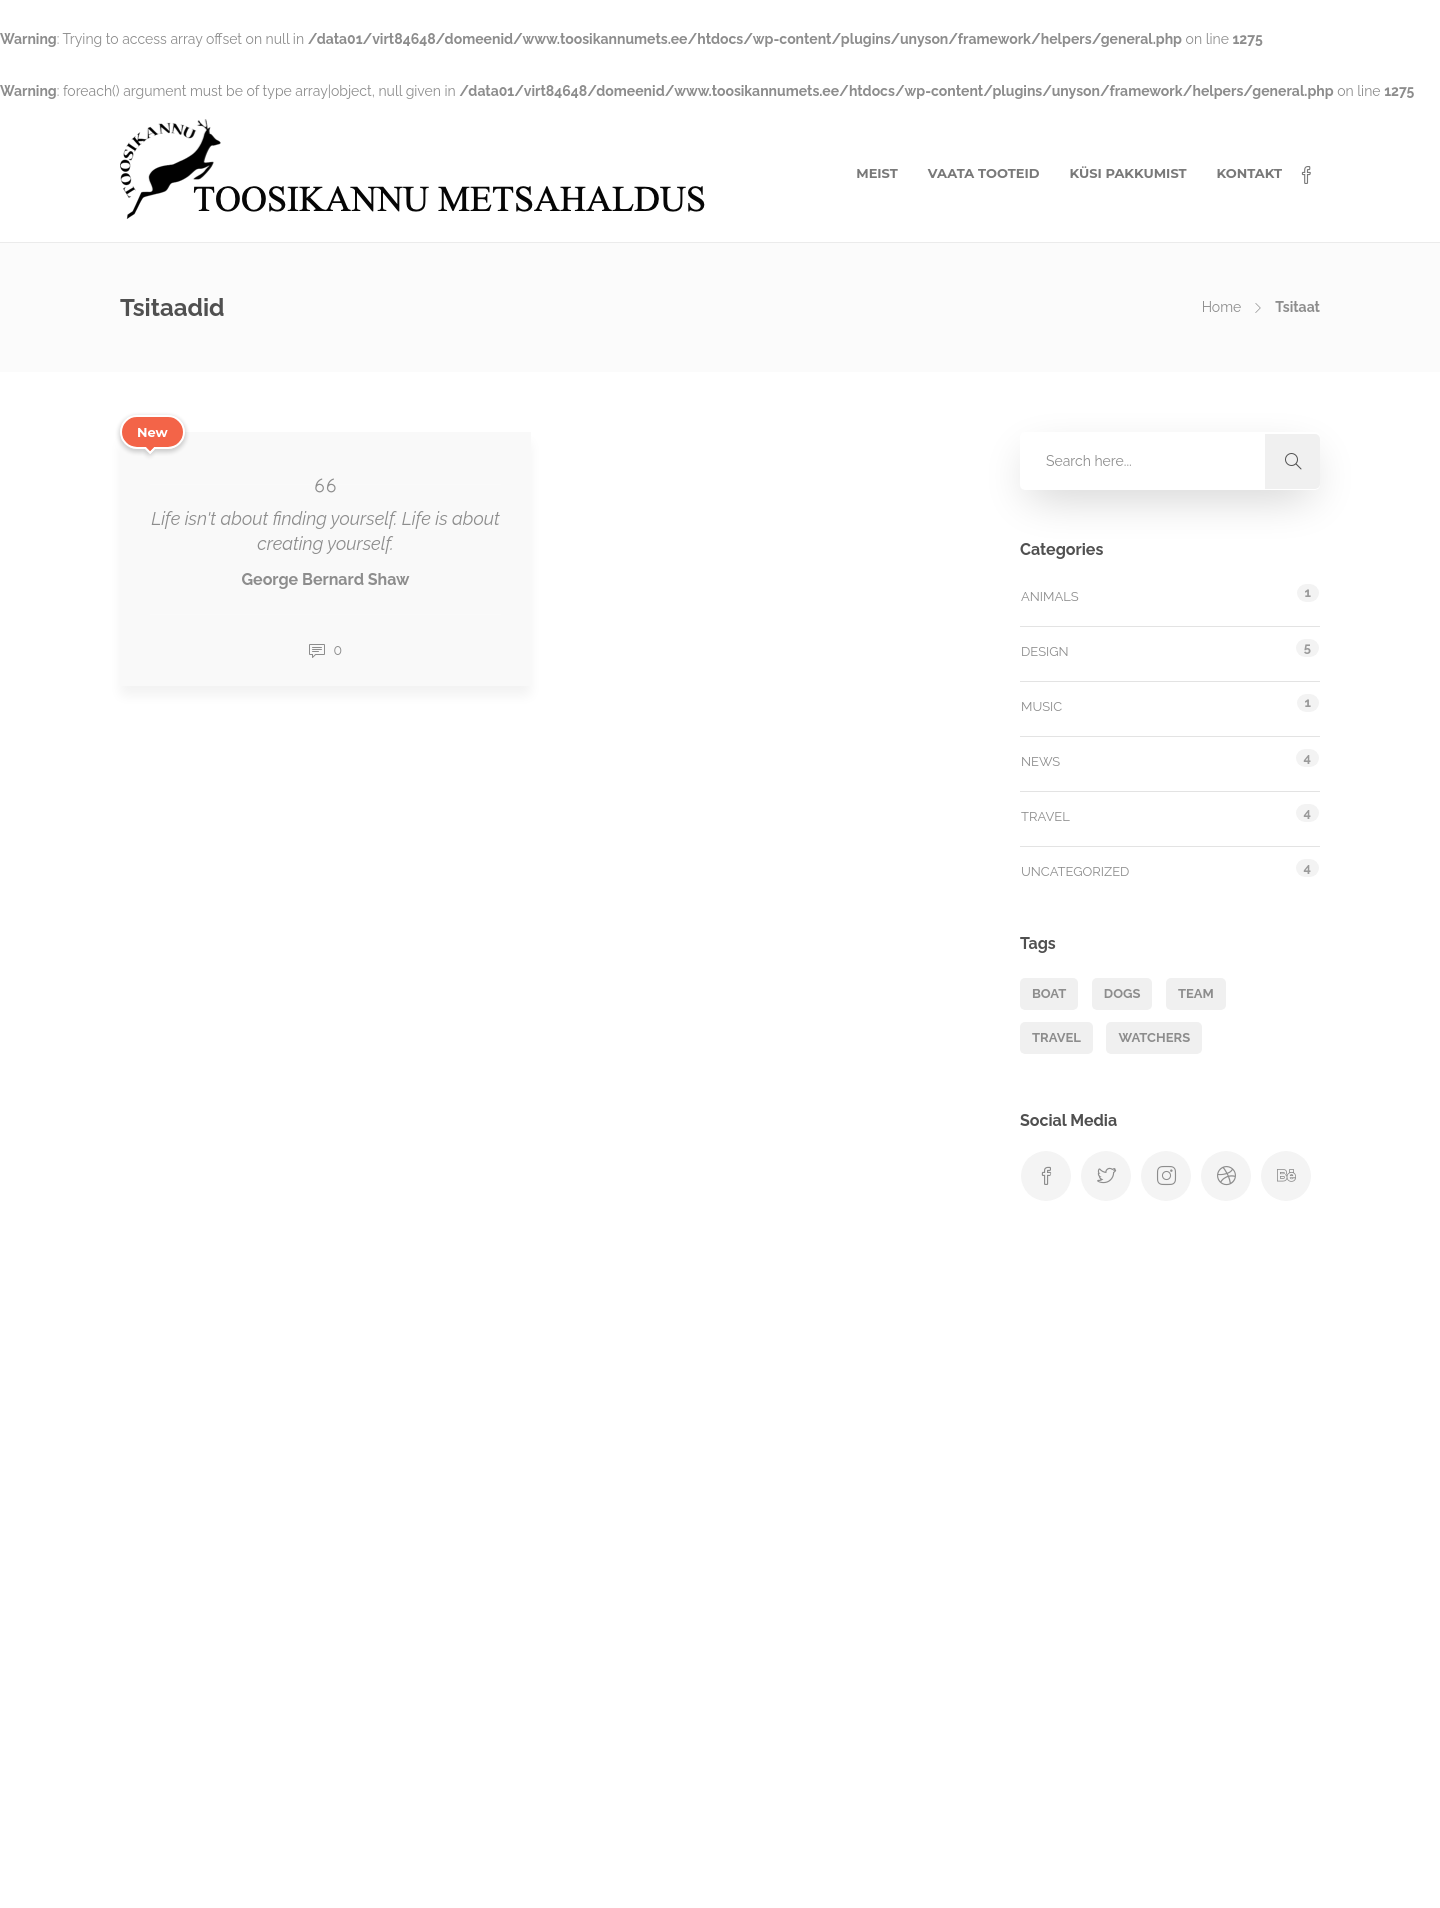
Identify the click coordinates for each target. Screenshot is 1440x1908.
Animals (1050, 596)
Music (1041, 706)
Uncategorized (1075, 871)
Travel (1045, 816)
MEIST (877, 173)
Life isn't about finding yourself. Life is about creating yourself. (325, 531)
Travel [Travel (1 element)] (1056, 1037)
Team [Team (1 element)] (1196, 993)
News (1040, 761)
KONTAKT (1249, 173)
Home (1222, 307)
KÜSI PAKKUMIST (1127, 173)
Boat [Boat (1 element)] (1049, 993)
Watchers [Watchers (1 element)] (1154, 1037)
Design (1045, 651)
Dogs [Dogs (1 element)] (1122, 993)
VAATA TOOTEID (984, 173)
